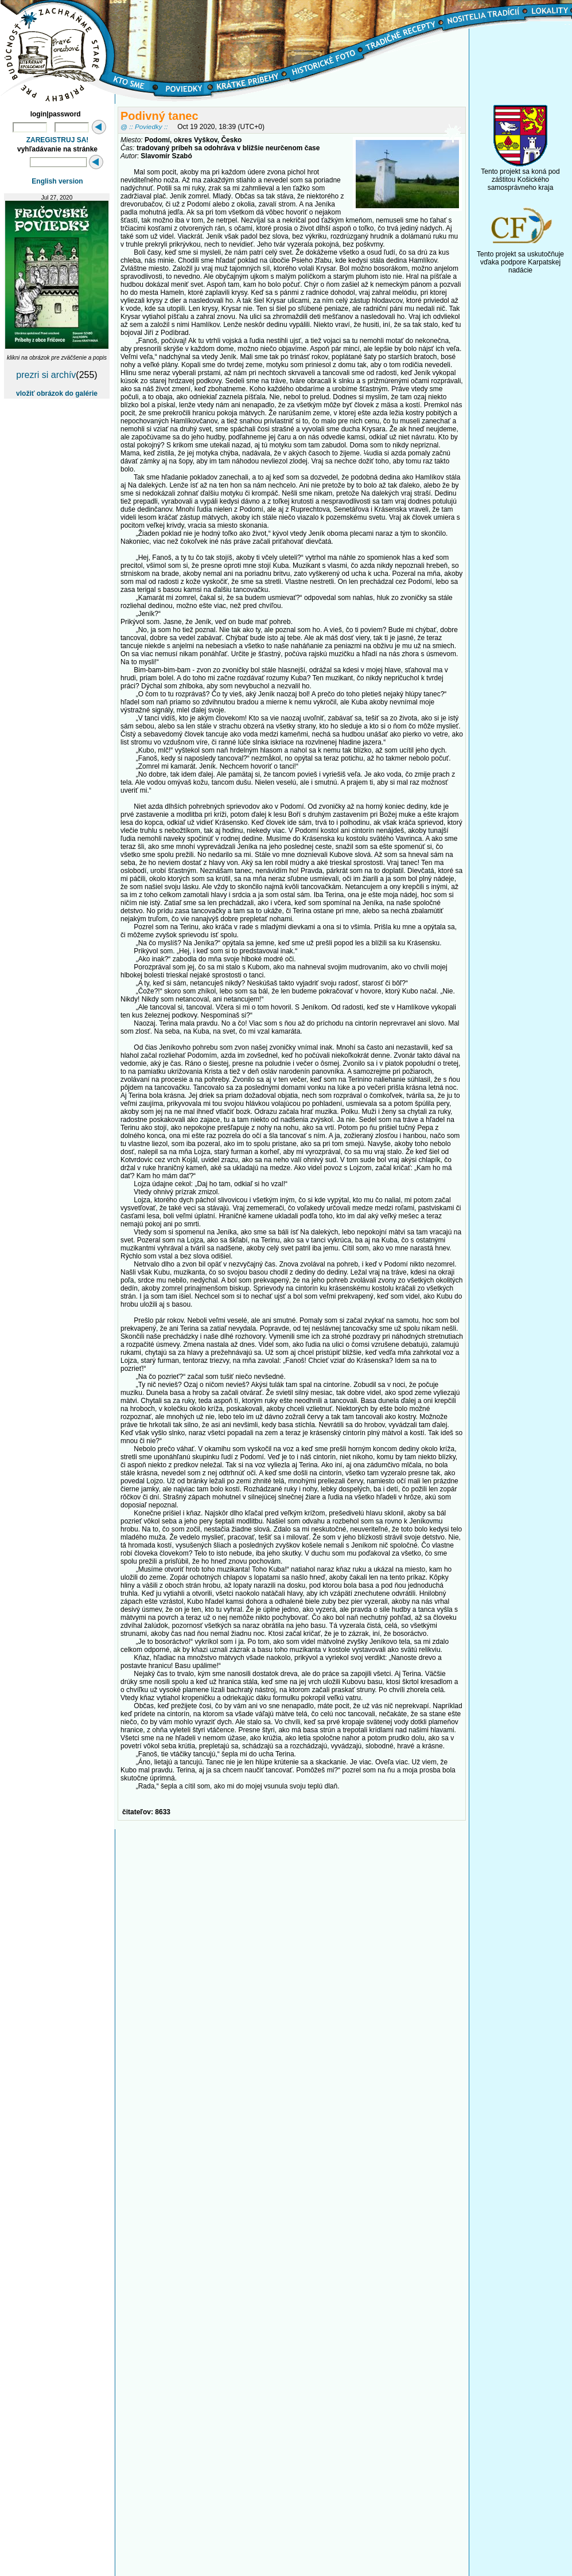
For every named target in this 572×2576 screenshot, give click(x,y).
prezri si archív (46, 375)
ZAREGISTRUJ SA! (57, 140)
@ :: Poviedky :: (144, 126)
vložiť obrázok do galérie (57, 393)
